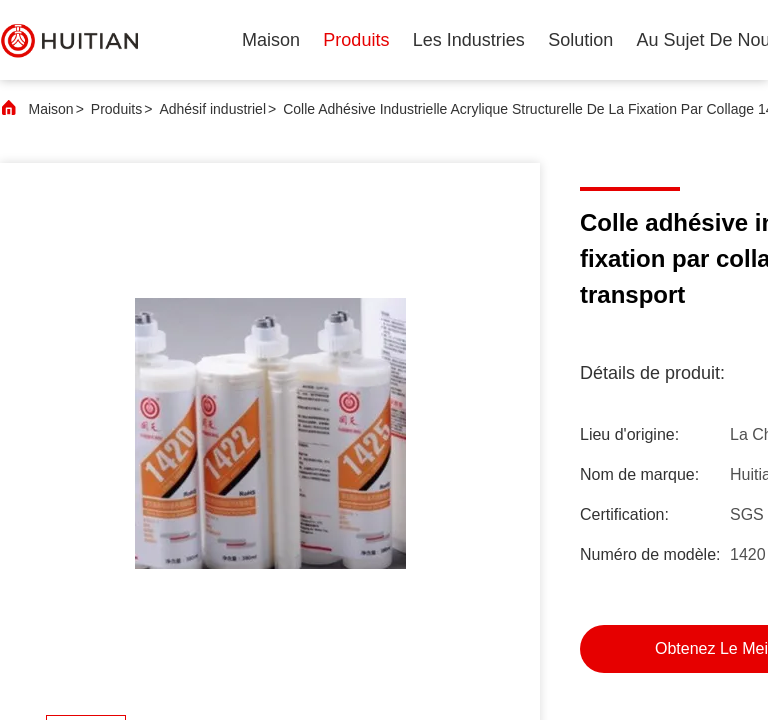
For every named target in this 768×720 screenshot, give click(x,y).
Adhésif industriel (212, 109)
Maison (271, 40)
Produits (116, 109)
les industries (469, 40)
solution (580, 40)
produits (356, 40)
